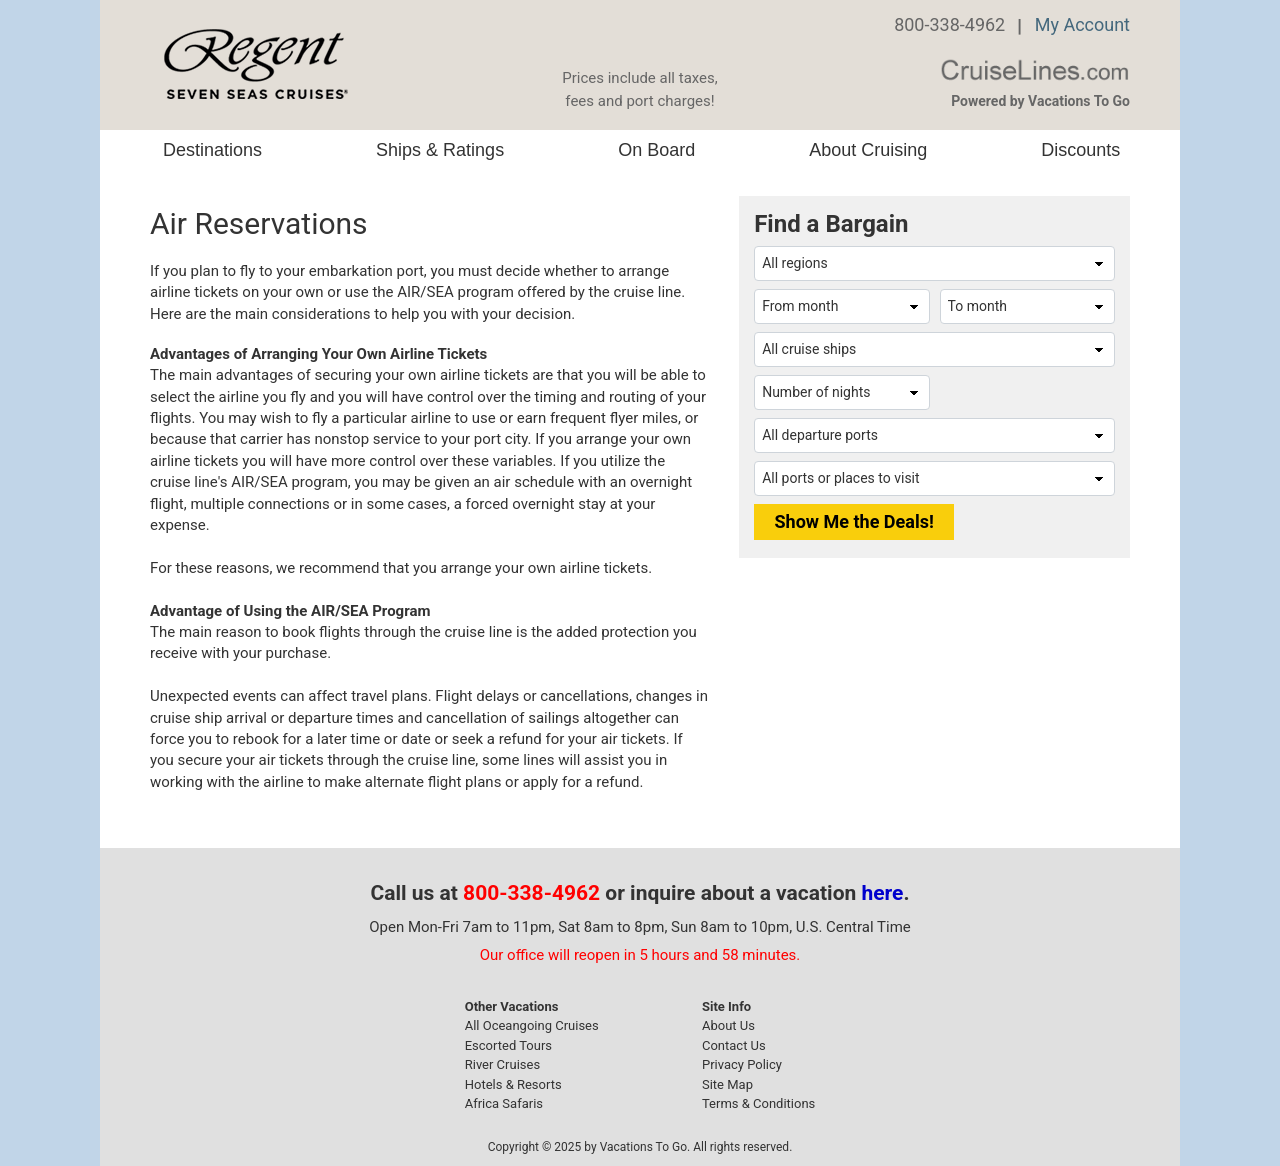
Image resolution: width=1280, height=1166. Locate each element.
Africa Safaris (504, 1103)
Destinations (212, 150)
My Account (1082, 24)
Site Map (727, 1084)
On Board (656, 150)
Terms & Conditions (758, 1103)
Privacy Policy (742, 1064)
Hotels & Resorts (513, 1084)
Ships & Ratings (440, 150)
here (883, 893)
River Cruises (502, 1064)
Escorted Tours (508, 1045)
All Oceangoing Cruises (532, 1025)
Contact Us (734, 1045)
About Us (728, 1025)
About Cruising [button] (868, 150)
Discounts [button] (1080, 150)
